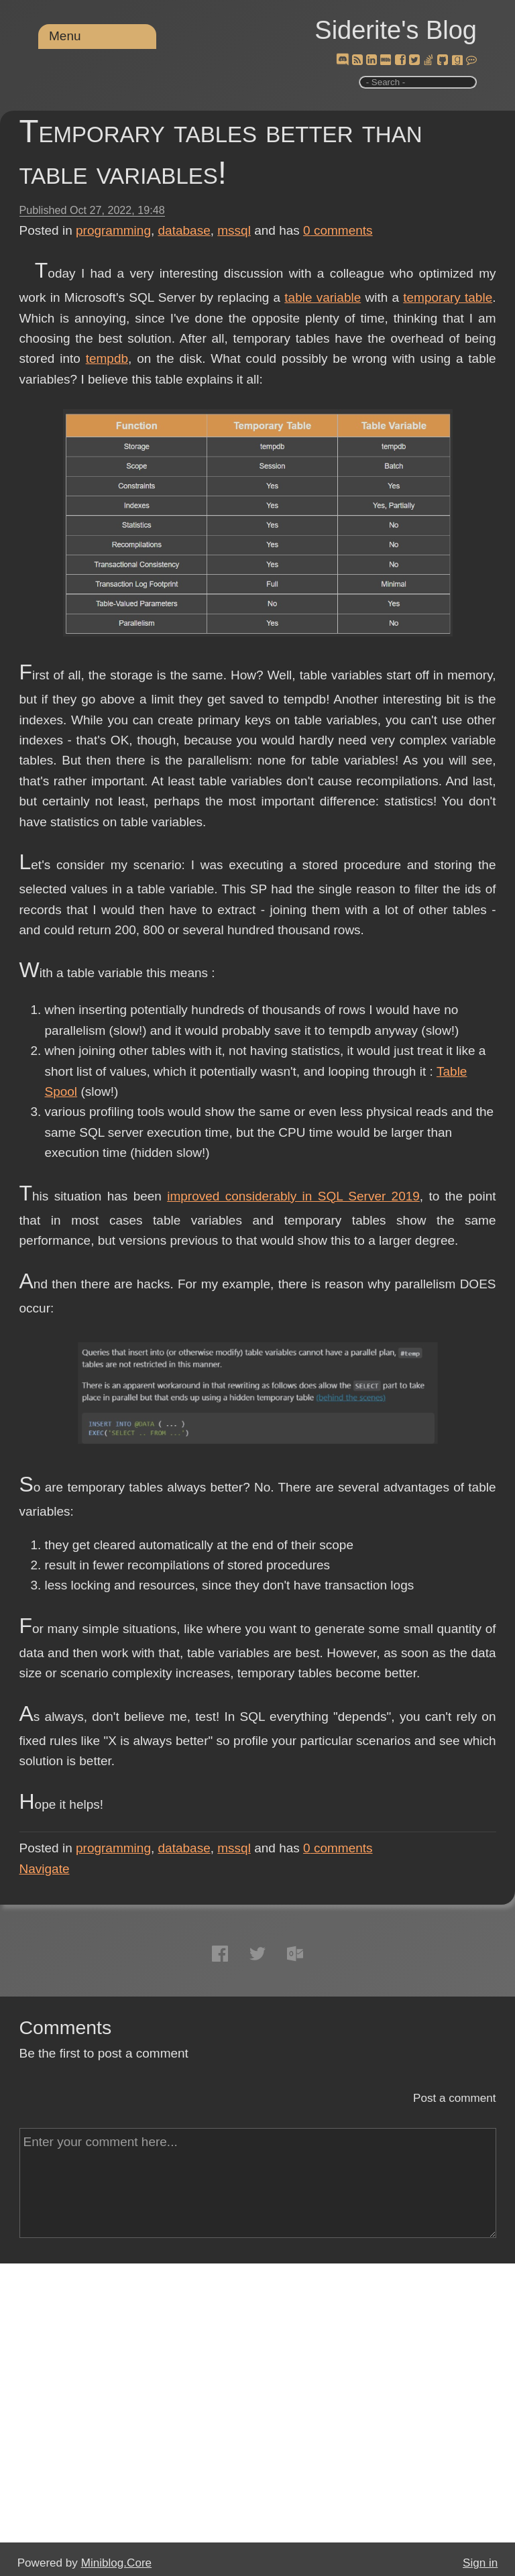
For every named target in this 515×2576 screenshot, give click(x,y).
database (184, 230)
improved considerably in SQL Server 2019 (293, 1196)
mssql (234, 230)
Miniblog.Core (116, 2563)
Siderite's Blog (395, 30)
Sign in (480, 2563)
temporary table (447, 297)
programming (113, 230)
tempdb (107, 358)
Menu (65, 36)
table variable (322, 297)
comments (338, 230)
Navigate (44, 1869)
